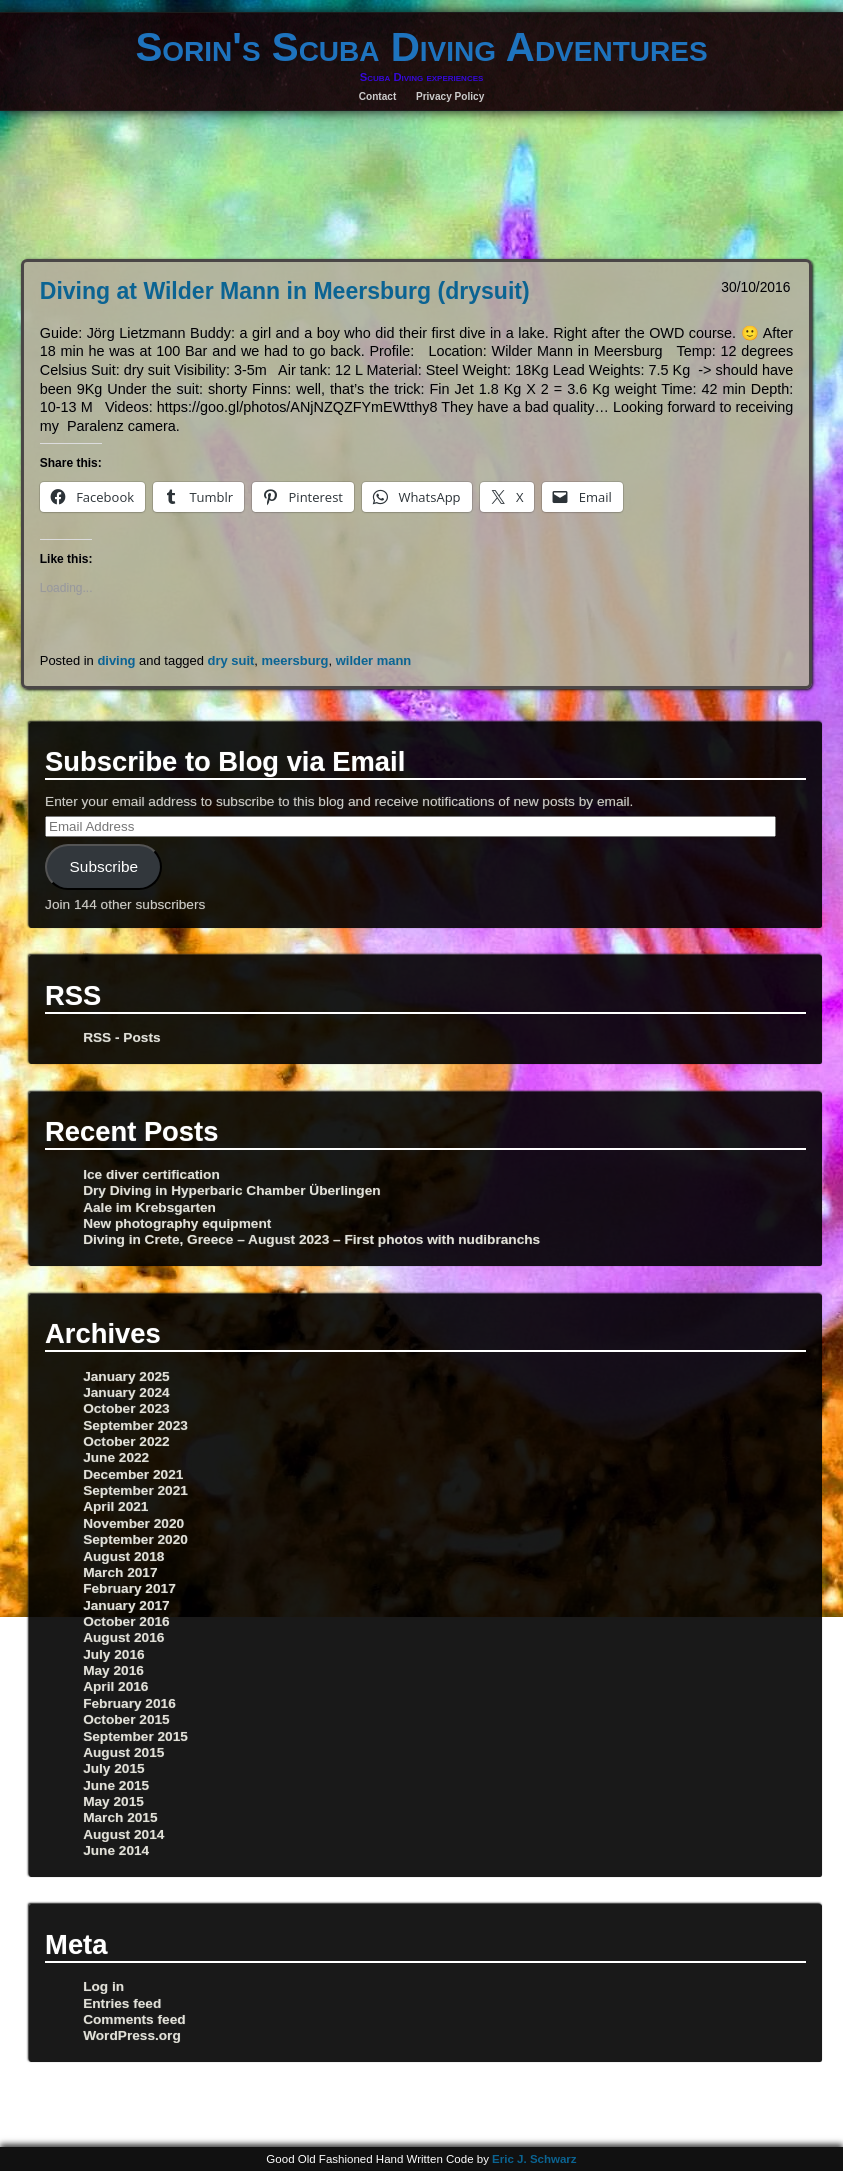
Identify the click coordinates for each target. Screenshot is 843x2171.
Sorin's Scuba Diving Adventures (421, 47)
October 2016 (126, 1621)
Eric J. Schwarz (534, 2159)
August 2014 (123, 1834)
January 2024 (126, 1392)
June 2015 (116, 1785)
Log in (103, 1986)
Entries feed (122, 2003)
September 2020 (135, 1539)
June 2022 (116, 1457)
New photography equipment (177, 1223)
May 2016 (113, 1670)
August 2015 (123, 1752)
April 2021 (115, 1506)
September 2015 (135, 1736)
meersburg (295, 660)
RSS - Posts (121, 1037)
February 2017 (129, 1588)
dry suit (231, 660)
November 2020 (133, 1523)
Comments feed (134, 2019)
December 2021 (133, 1474)
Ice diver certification (151, 1174)
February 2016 (129, 1703)
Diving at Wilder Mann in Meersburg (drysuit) (285, 291)
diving (116, 660)
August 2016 (123, 1637)
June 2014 (116, 1850)
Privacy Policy (450, 96)
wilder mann (374, 660)
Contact (378, 96)
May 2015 (113, 1801)
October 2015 (126, 1719)
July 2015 (114, 1768)
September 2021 (135, 1490)
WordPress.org (132, 2035)
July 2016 (114, 1654)
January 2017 (126, 1605)
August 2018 (123, 1556)
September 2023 (135, 1425)
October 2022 (126, 1441)
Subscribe (104, 866)
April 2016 (115, 1686)
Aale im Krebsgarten (149, 1207)
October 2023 (126, 1408)
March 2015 (120, 1817)
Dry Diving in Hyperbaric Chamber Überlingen (231, 1190)
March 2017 (120, 1572)
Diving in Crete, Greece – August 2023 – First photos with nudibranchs (311, 1239)
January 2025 (126, 1376)
